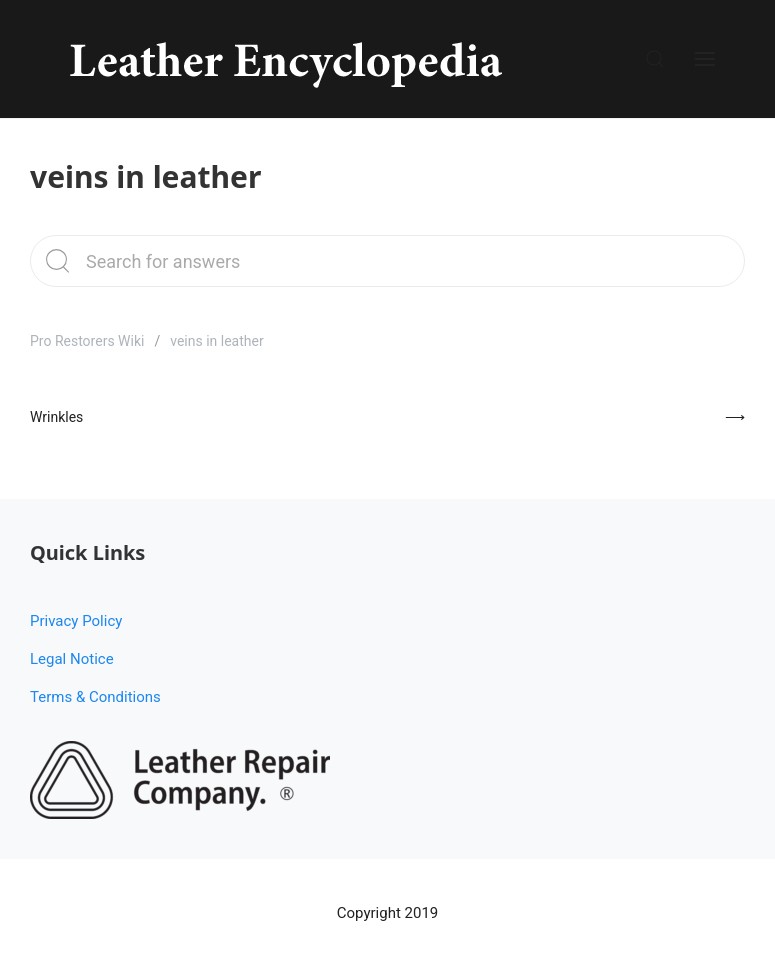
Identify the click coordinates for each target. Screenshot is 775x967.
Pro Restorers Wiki (87, 341)
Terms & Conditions (95, 697)
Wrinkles (56, 417)
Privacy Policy (76, 621)
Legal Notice (72, 659)
